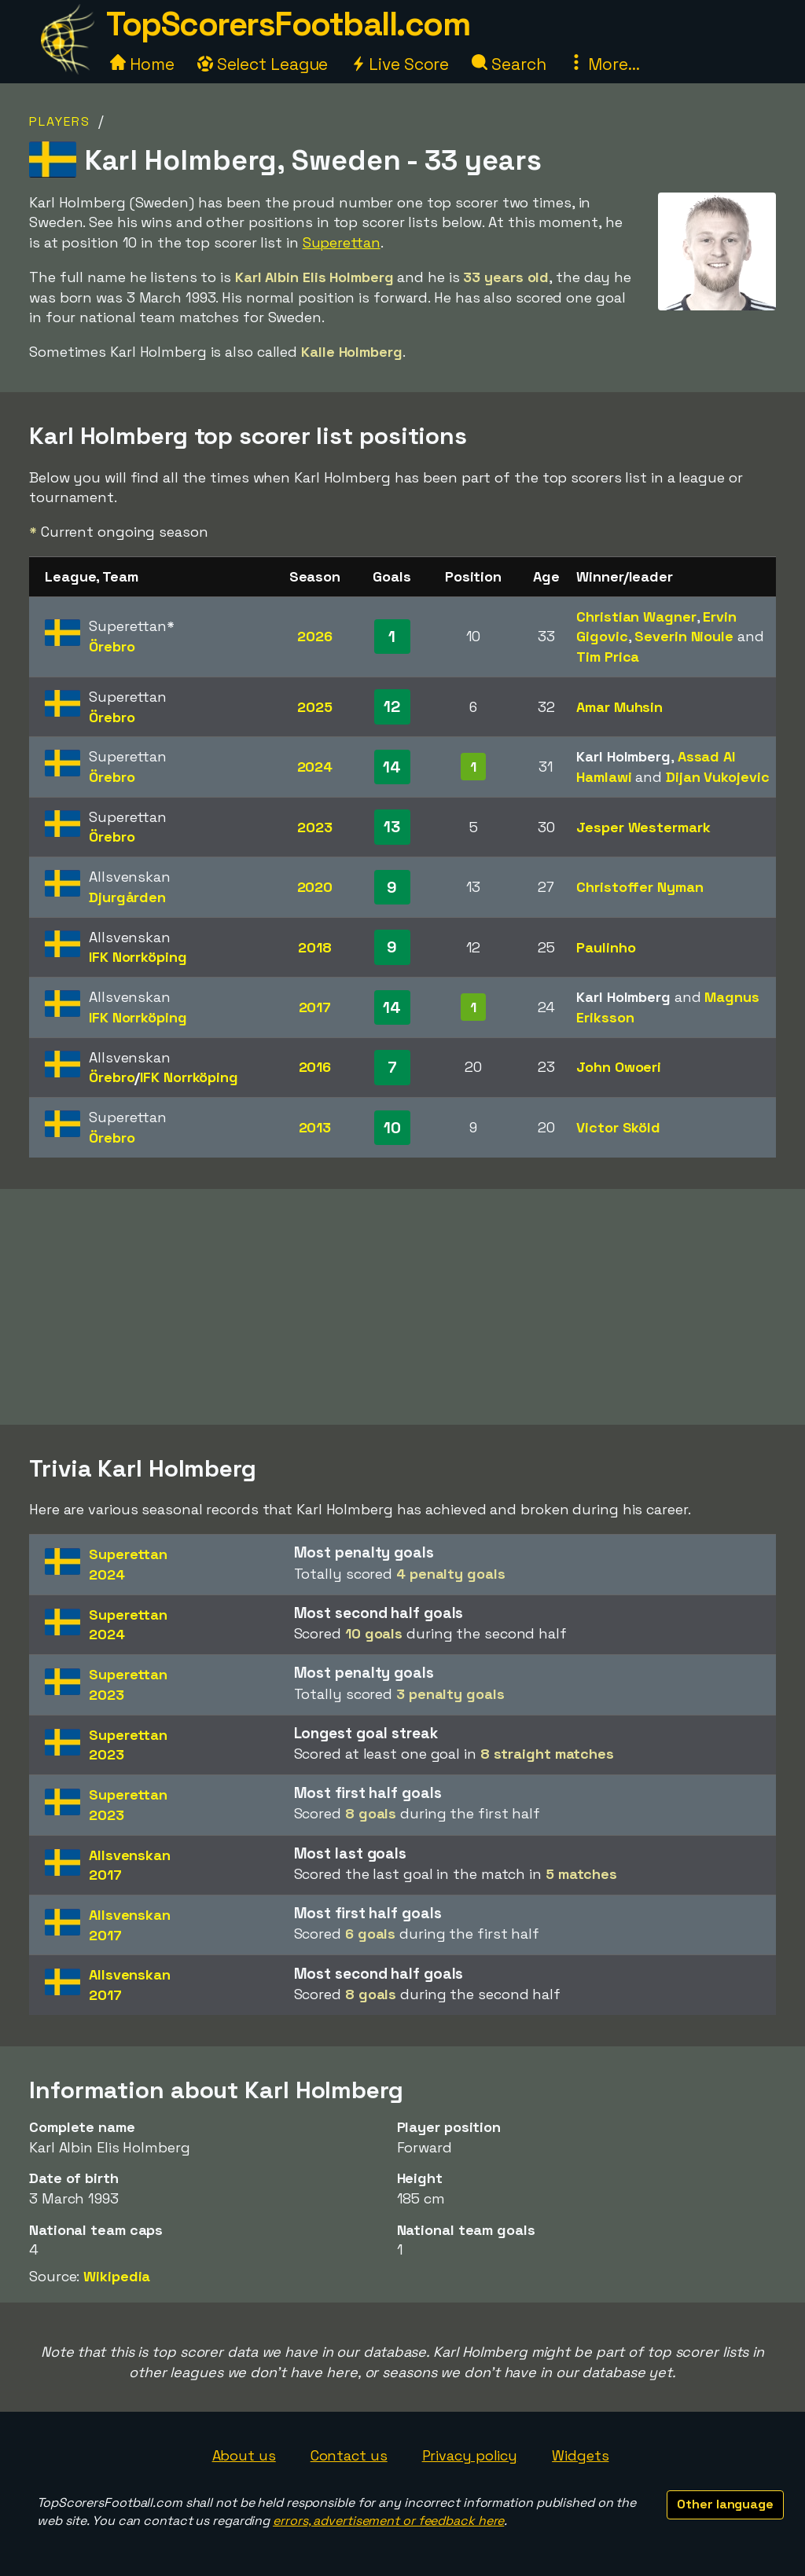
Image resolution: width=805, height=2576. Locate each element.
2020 (315, 887)
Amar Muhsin (619, 707)
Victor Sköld (618, 1127)
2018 (315, 947)
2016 (315, 1067)
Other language (725, 2504)
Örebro (111, 646)
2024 (315, 767)
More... (603, 64)
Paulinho (605, 947)
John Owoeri (618, 1067)
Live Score (400, 64)
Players (59, 121)
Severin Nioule (683, 636)
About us (244, 2455)
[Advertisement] (402, 1307)
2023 (315, 827)
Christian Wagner (636, 616)
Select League (263, 64)
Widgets (580, 2455)
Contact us (349, 2455)
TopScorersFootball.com (287, 24)
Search (509, 64)
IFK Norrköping (138, 957)
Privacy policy (470, 2455)
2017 (315, 1007)
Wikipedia (116, 2276)
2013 (315, 1127)
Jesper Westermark (643, 827)
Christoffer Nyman (639, 887)
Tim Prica (607, 657)
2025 (315, 707)
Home (142, 64)
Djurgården (127, 897)
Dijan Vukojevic (718, 777)
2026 (315, 636)
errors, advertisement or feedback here (388, 2520)
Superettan (341, 242)
